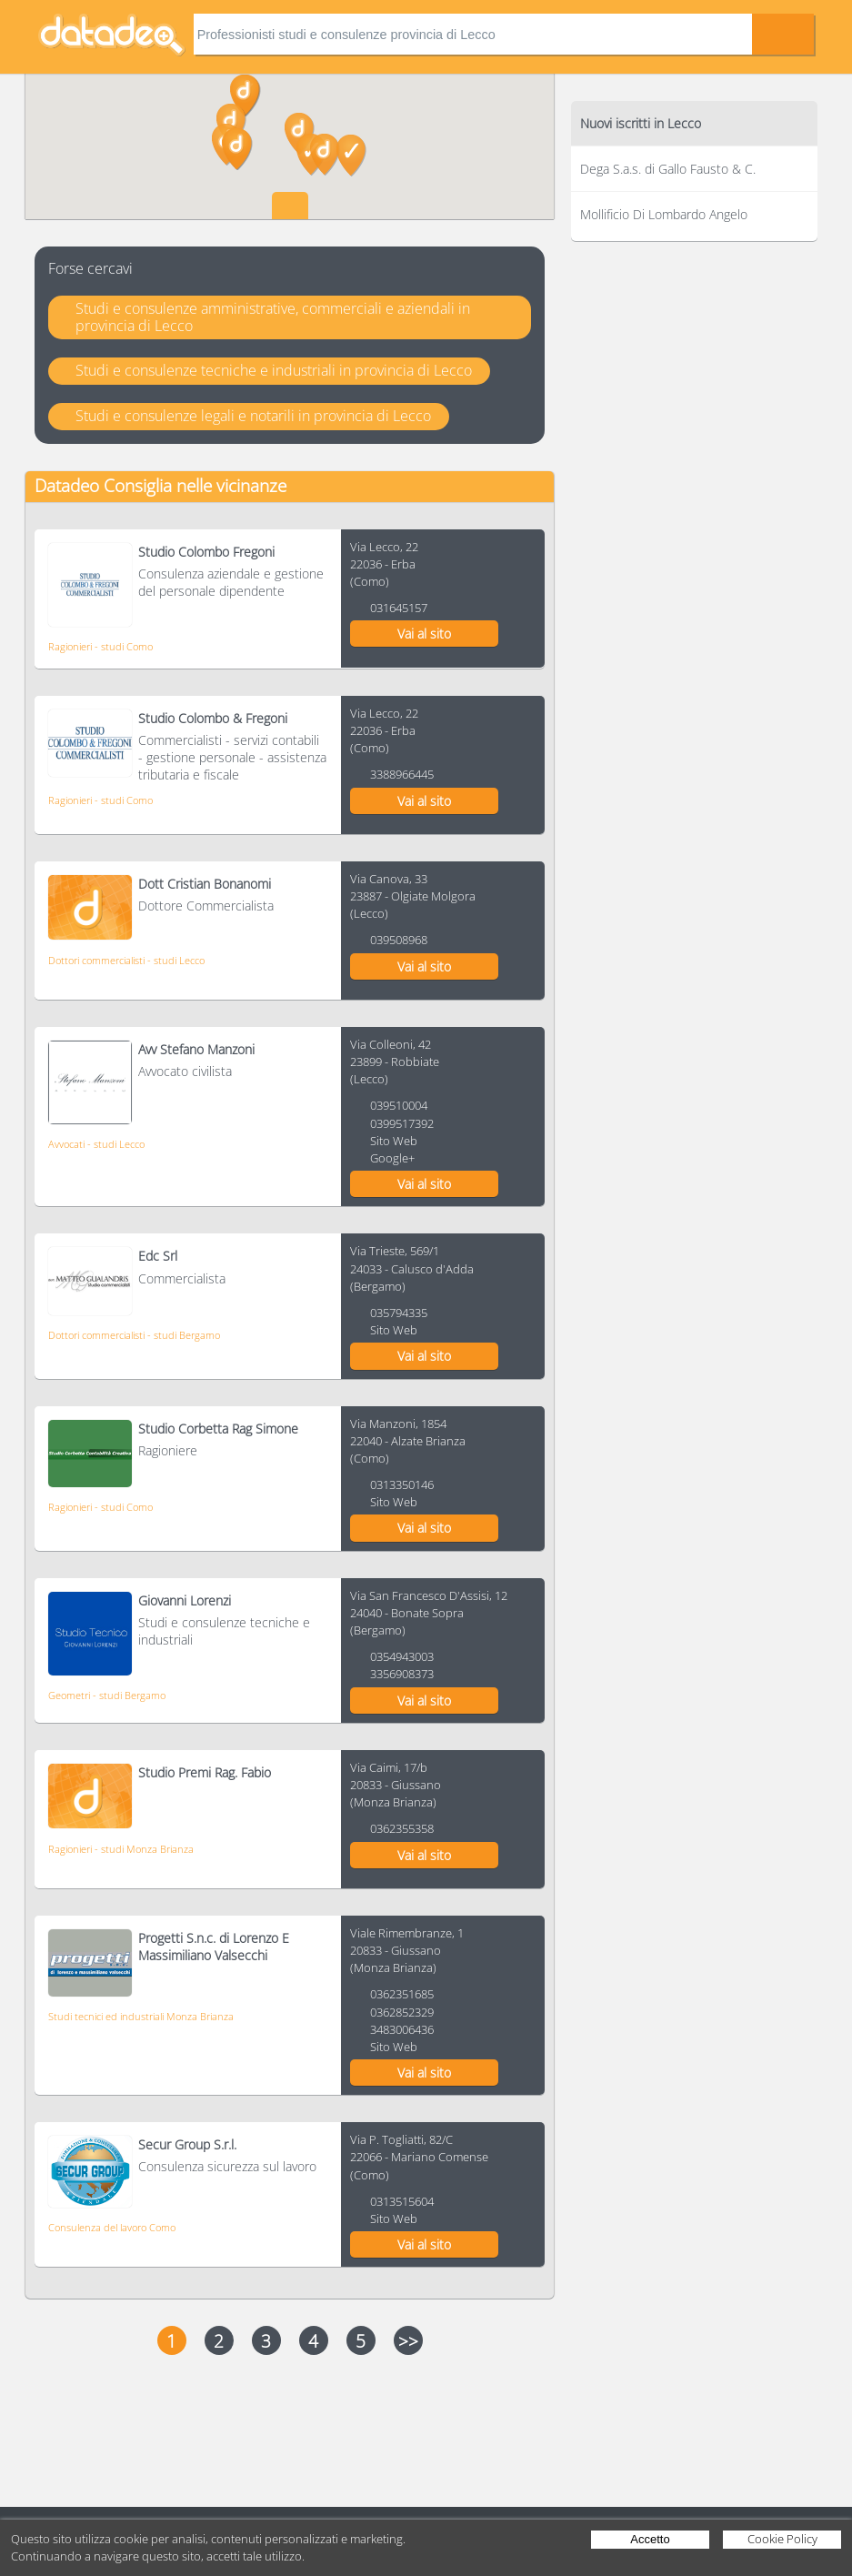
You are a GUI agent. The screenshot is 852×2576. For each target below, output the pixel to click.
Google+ (392, 1158)
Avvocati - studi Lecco (96, 1144)
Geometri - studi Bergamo (106, 1695)
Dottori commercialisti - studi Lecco (126, 960)
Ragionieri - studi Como (100, 646)
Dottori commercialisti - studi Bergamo (134, 1335)
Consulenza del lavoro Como (111, 2227)
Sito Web (393, 1140)
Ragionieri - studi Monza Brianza (121, 1849)
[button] (351, 155)
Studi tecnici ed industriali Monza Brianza (141, 2016)
